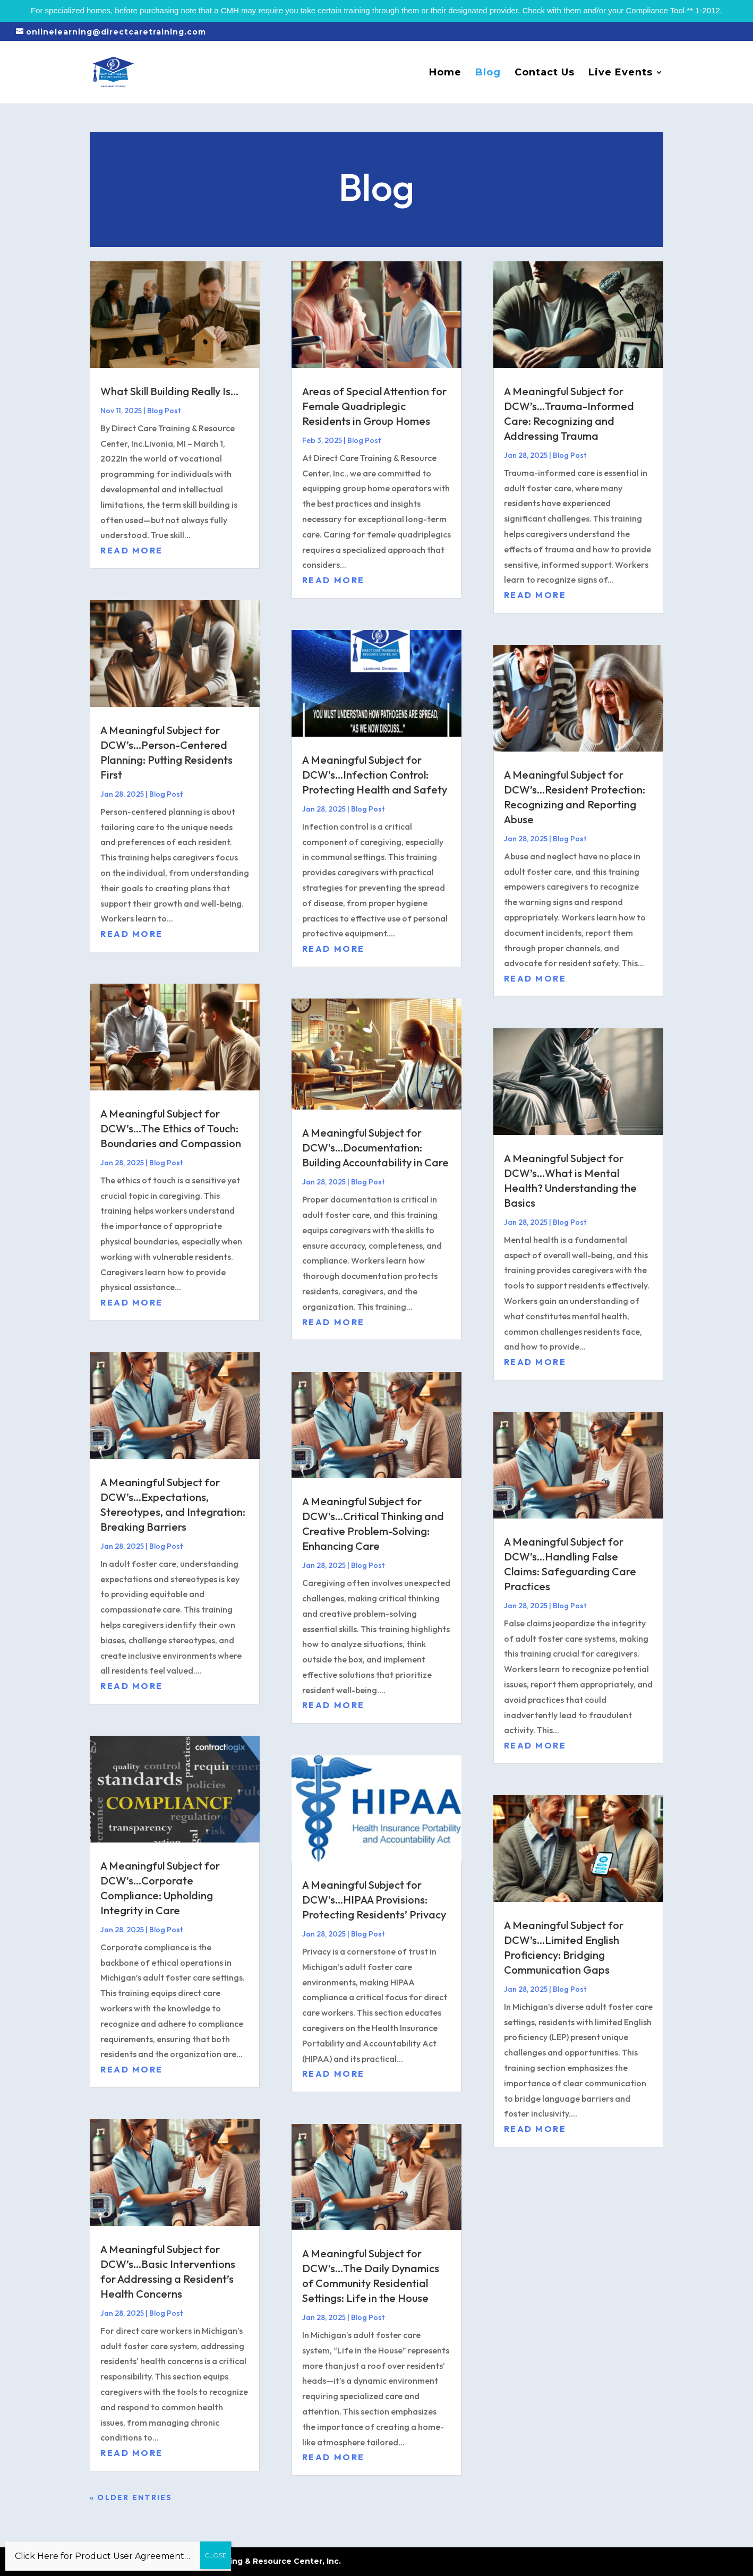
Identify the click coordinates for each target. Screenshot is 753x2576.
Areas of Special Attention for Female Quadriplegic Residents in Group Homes (374, 406)
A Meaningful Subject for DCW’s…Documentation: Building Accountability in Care (375, 1147)
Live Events (620, 73)
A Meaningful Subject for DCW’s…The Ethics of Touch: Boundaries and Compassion (170, 1128)
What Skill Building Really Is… (169, 391)
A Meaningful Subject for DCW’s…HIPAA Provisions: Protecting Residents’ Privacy (374, 1899)
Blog (488, 73)
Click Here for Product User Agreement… (102, 2556)
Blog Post (164, 410)
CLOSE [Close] (215, 2555)
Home (445, 73)
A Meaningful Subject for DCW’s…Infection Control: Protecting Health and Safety (374, 774)
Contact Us (545, 73)
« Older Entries (131, 2497)
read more (131, 550)
